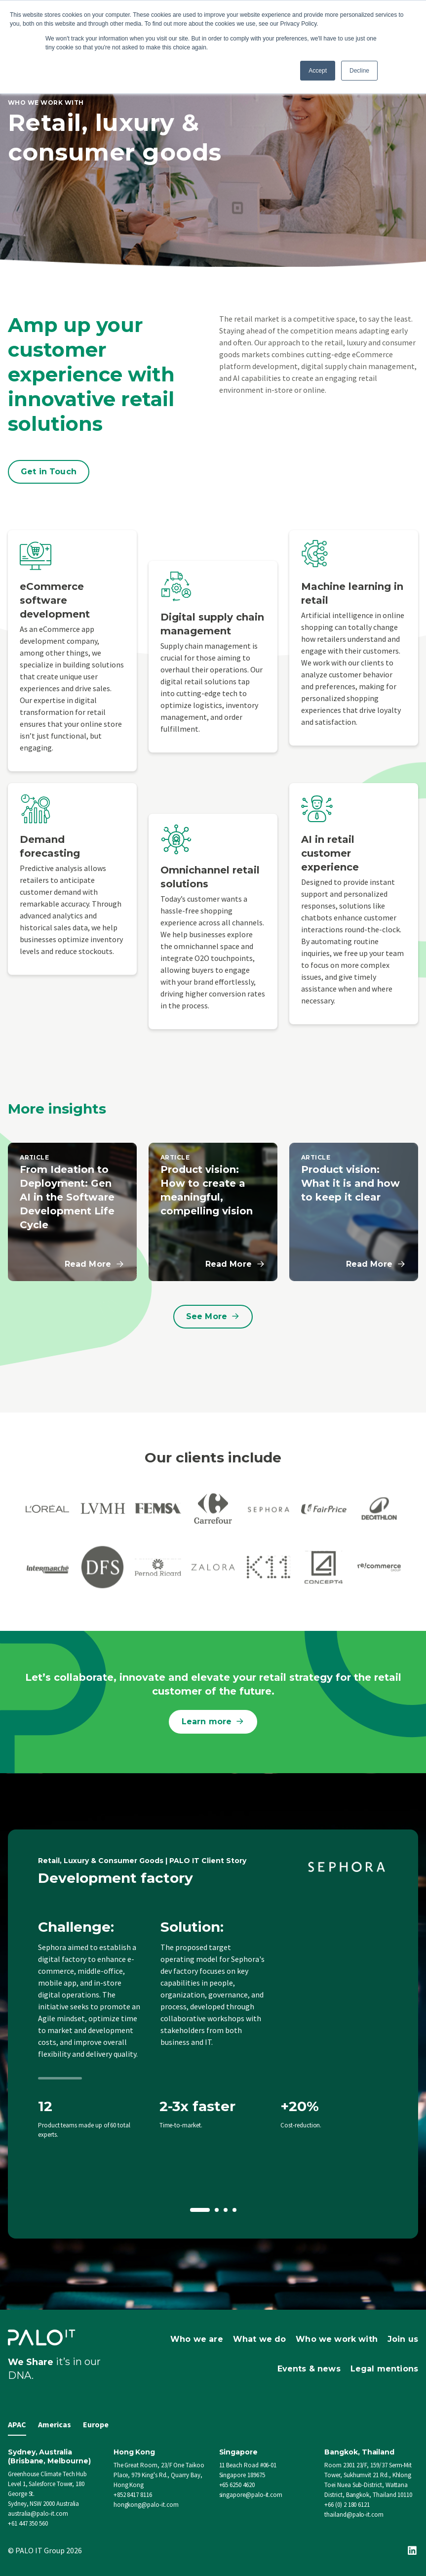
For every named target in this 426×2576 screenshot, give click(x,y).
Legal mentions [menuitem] (384, 2368)
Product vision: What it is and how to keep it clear (350, 1183)
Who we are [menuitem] (196, 2339)
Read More (95, 1264)
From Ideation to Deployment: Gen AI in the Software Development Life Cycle (67, 1197)
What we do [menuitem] (259, 2339)
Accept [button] (318, 70)
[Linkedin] (412, 2550)
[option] (213, 2034)
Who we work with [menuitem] (337, 2339)
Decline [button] (359, 70)
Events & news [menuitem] (309, 2368)
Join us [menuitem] (402, 2339)
